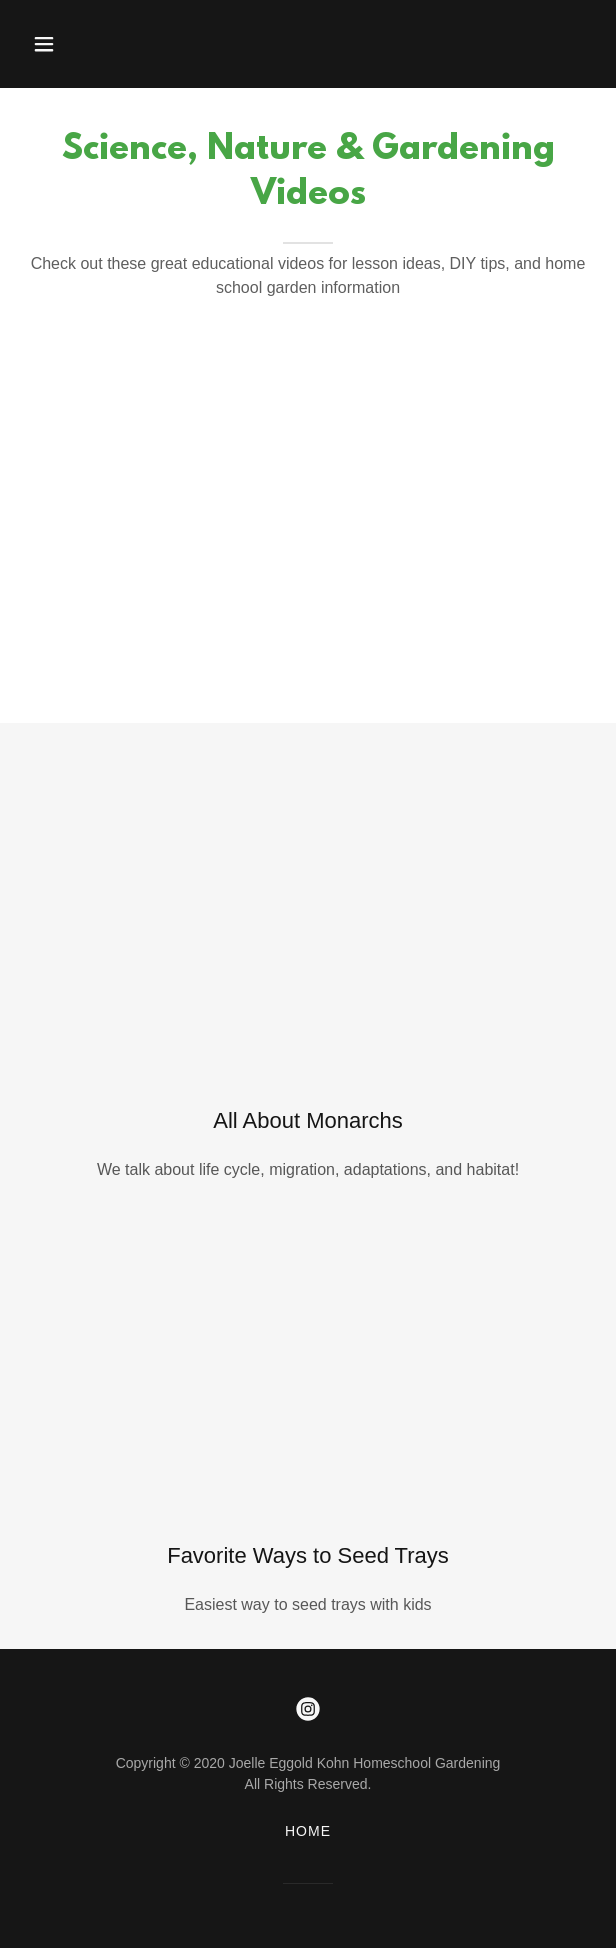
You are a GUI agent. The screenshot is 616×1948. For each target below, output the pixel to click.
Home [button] (308, 1831)
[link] (308, 1709)
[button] (62, 44)
